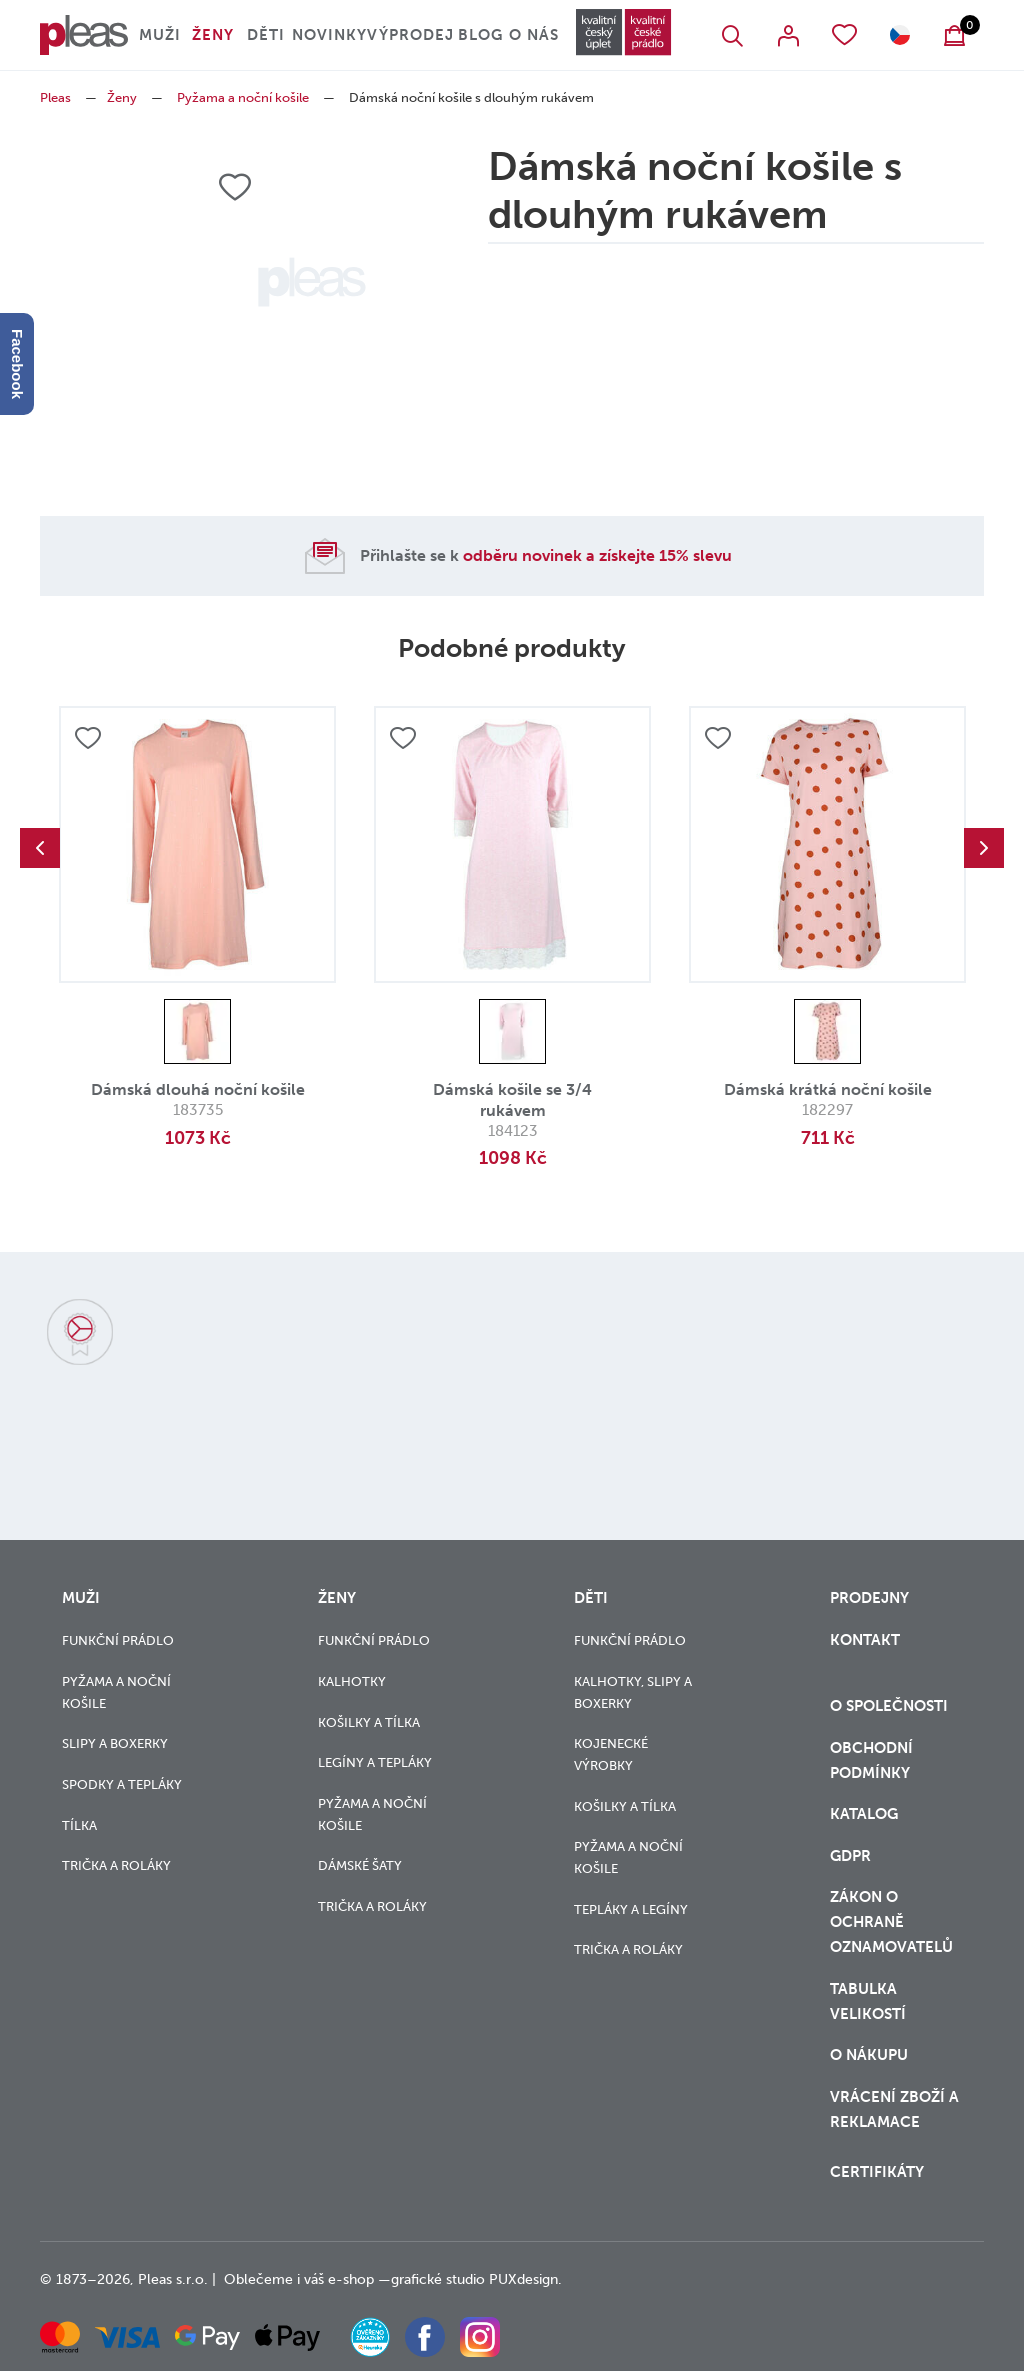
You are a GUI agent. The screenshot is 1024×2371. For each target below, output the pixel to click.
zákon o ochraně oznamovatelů (891, 1922)
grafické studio (438, 2279)
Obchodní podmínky (871, 1760)
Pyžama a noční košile (243, 97)
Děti (266, 35)
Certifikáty (877, 2172)
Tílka (79, 1825)
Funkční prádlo (118, 1640)
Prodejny (869, 1598)
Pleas (55, 97)
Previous (40, 848)
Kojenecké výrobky (611, 1754)
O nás (534, 35)
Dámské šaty (360, 1865)
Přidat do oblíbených (88, 738)
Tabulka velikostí (870, 2001)
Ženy (213, 35)
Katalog (866, 1814)
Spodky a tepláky (122, 1784)
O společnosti (891, 1706)
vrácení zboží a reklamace (894, 2109)
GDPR (850, 1856)
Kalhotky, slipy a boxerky (633, 1692)
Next (984, 848)
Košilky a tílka (369, 1722)
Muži (160, 35)
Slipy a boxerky (115, 1743)
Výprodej (410, 35)
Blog (480, 35)
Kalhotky (352, 1681)
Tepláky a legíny (631, 1909)
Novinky (329, 35)
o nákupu (869, 2055)
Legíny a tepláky (375, 1762)
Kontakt (865, 1640)
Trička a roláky (116, 1865)
